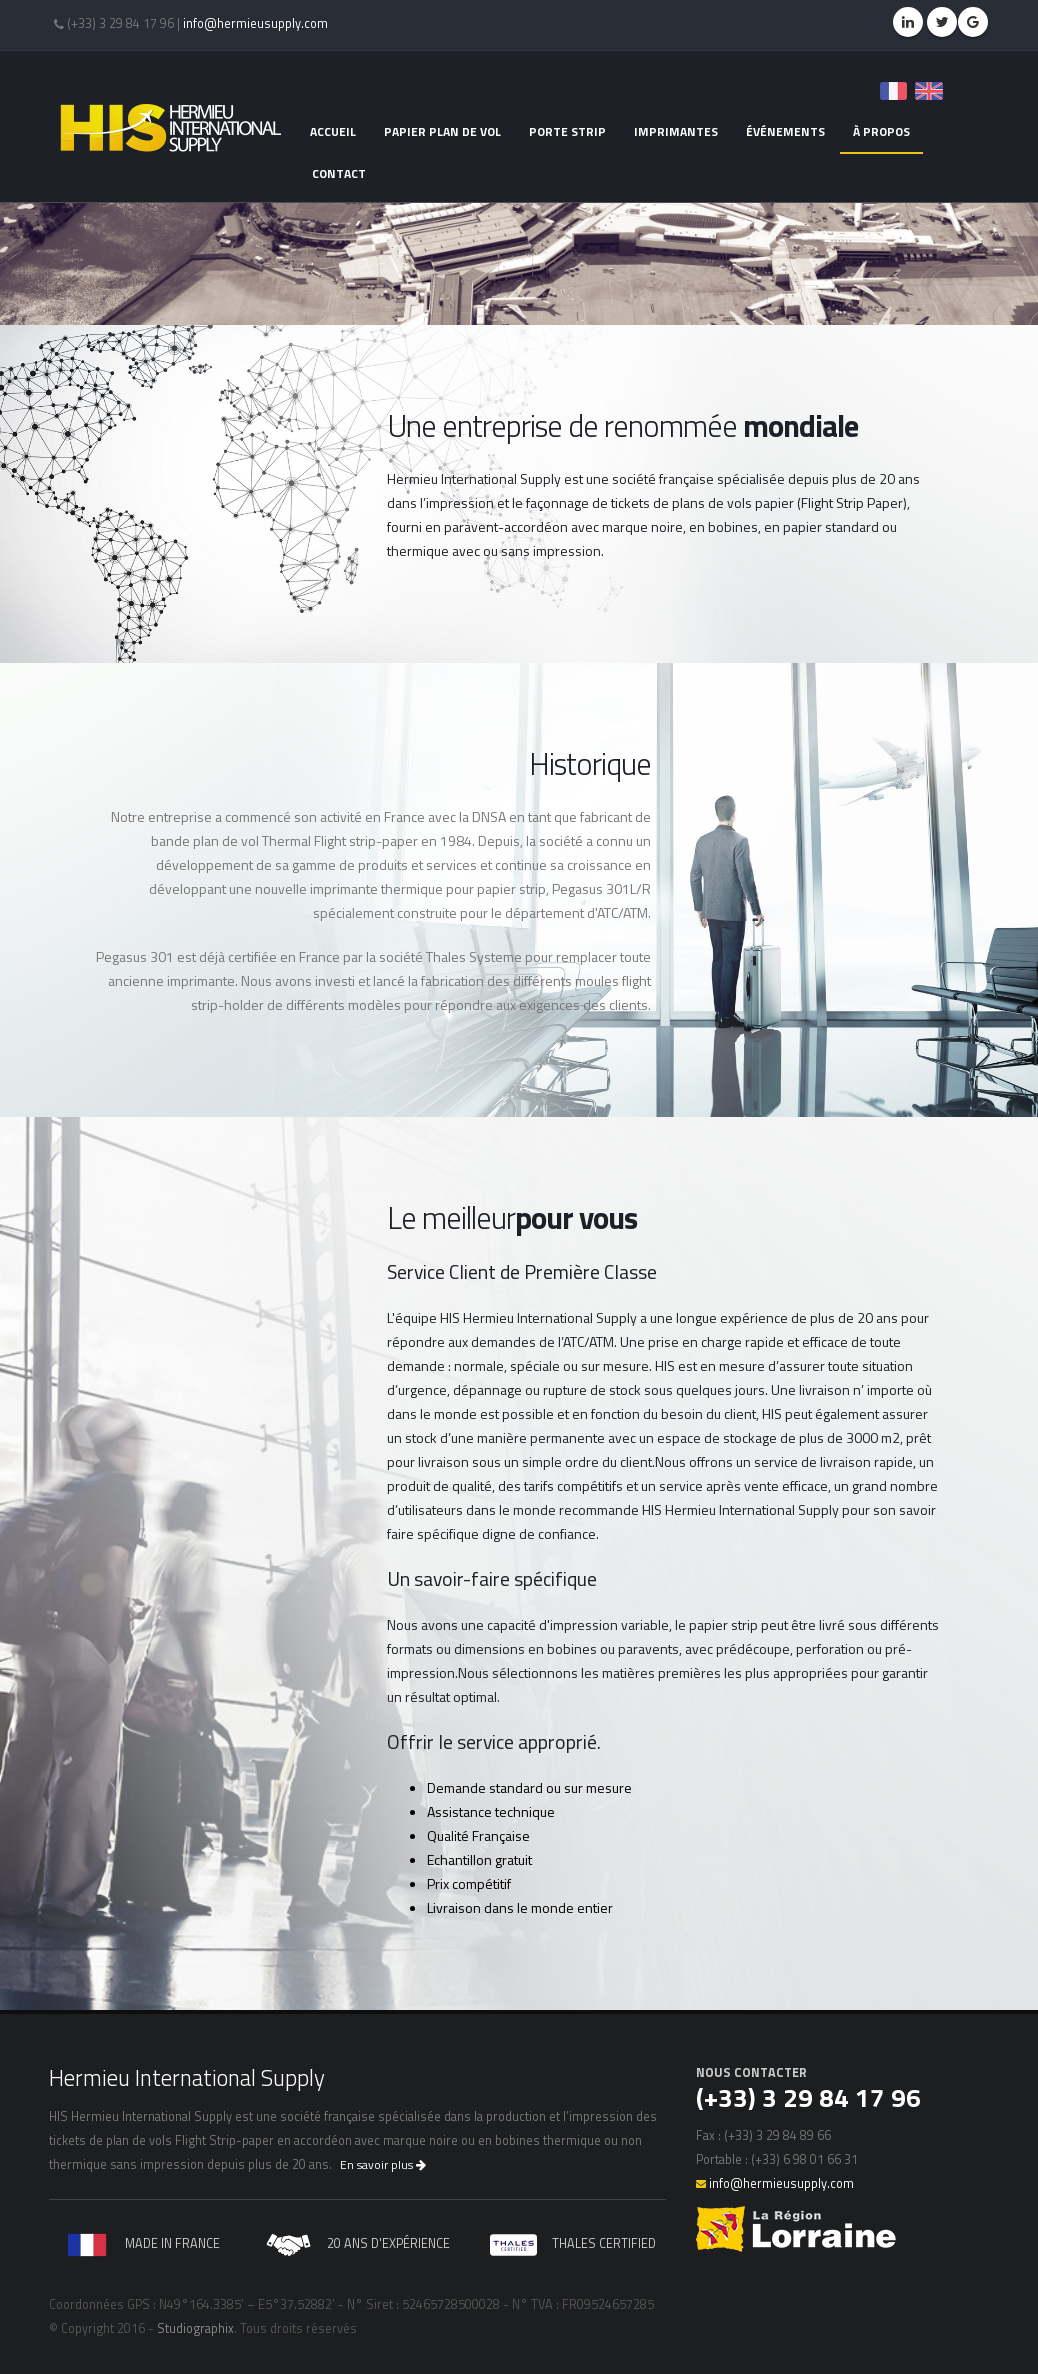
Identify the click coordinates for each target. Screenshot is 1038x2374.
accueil (333, 131)
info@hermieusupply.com (255, 23)
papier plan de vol (442, 131)
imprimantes (676, 131)
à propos (881, 131)
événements (785, 131)
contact (339, 173)
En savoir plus (383, 2164)
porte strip (567, 131)
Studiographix (195, 2328)
